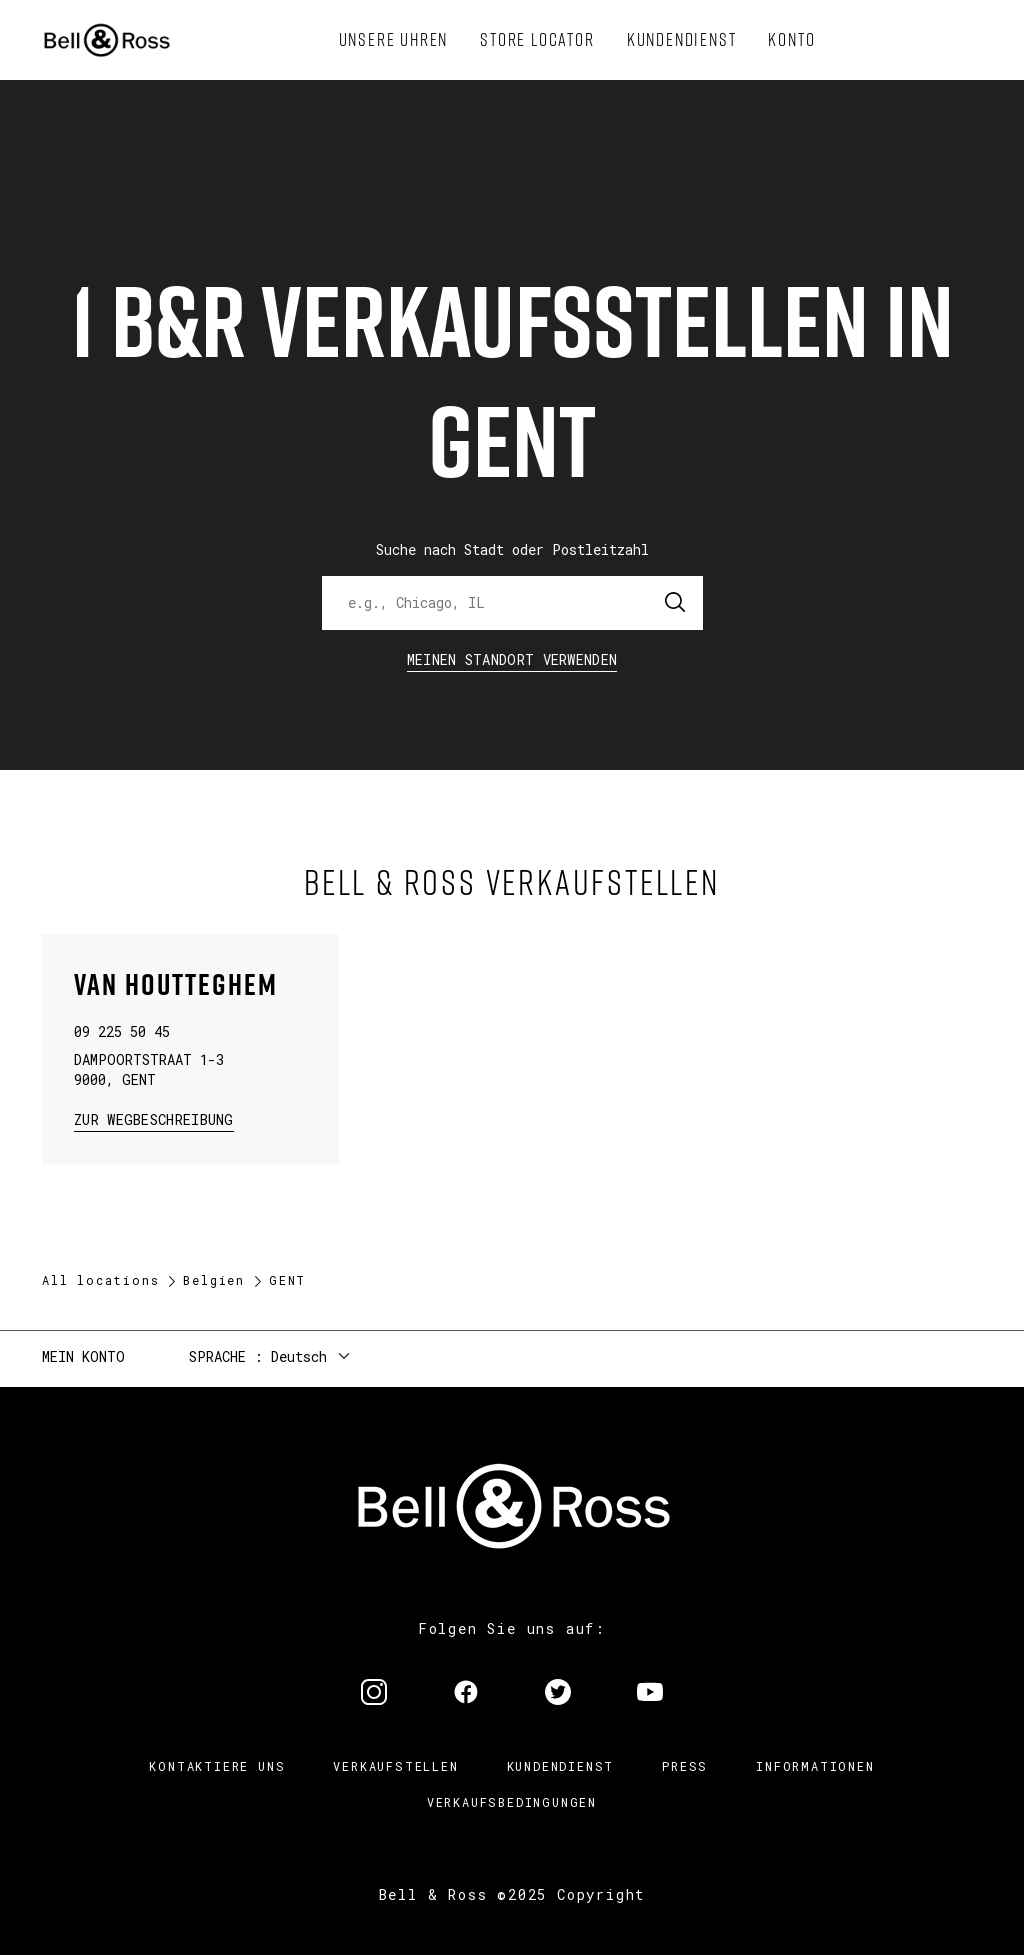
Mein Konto (83, 1356)
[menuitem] (394, 40)
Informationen (815, 1766)
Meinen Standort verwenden (512, 659)
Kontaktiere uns (217, 1766)
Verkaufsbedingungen (512, 1802)
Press (685, 1766)
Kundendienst (561, 1766)
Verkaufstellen (395, 1766)
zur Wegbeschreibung (154, 1118)
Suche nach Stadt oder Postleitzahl (512, 549)
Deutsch (299, 1356)
